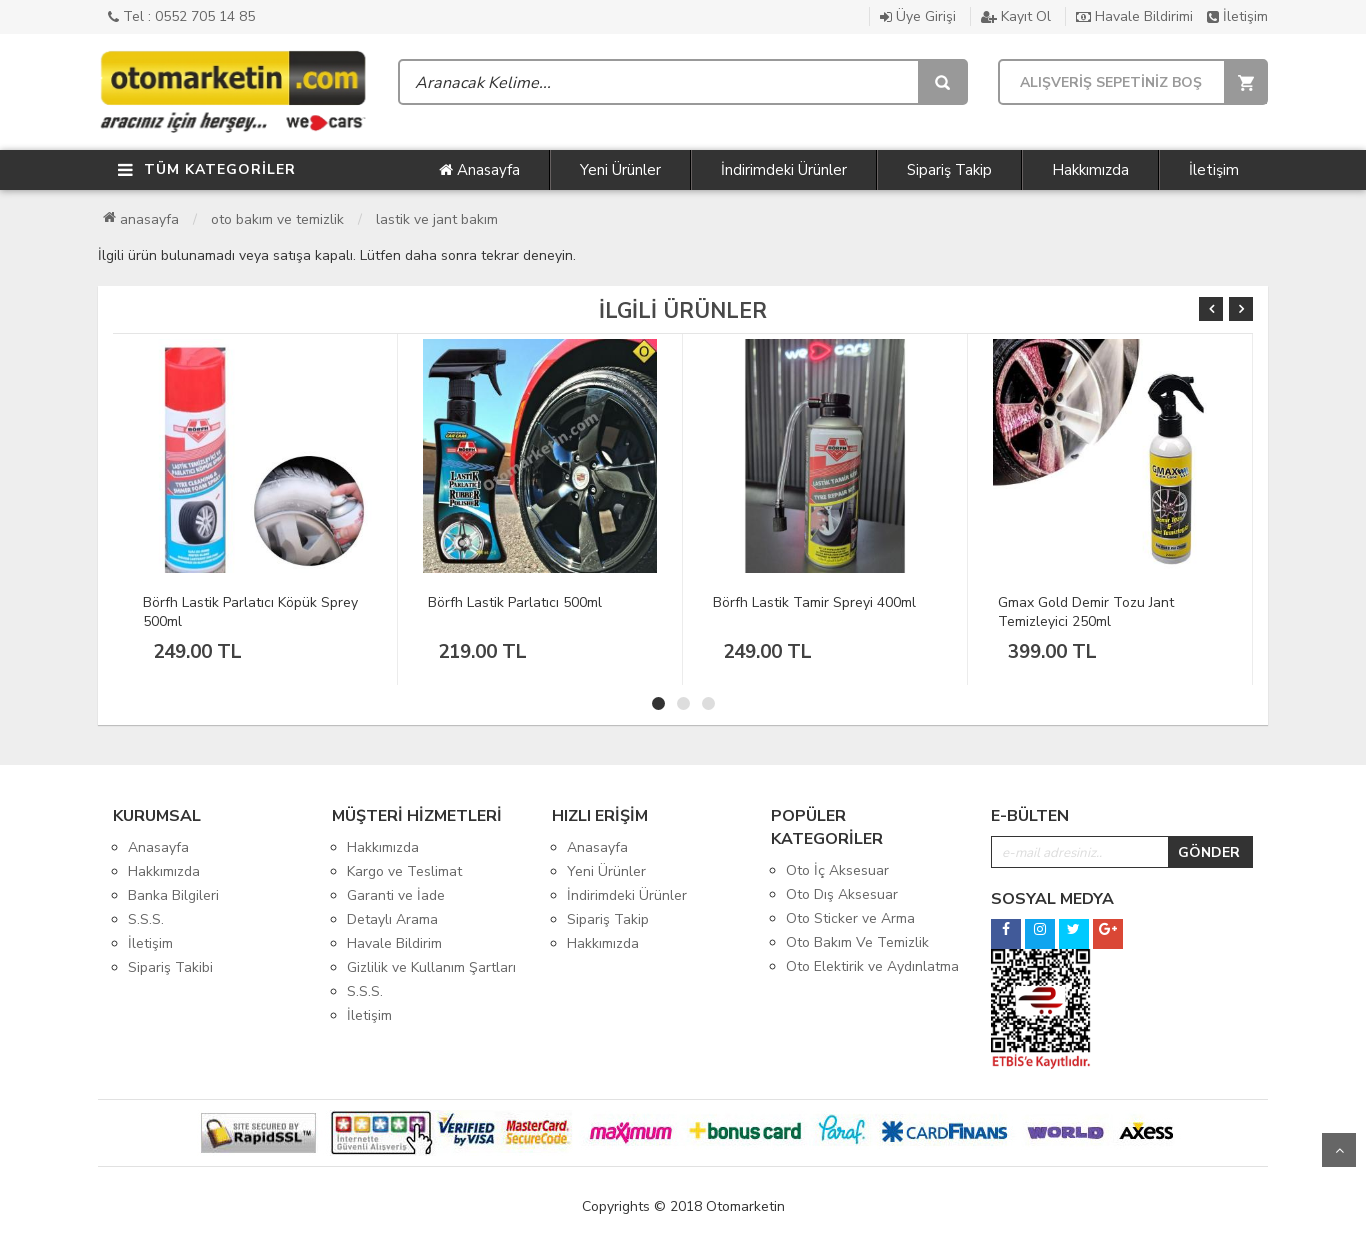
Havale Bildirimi (1134, 16)
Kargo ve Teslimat (404, 871)
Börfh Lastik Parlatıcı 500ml (515, 602)
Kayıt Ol (1016, 16)
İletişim (1237, 16)
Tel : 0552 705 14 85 (181, 16)
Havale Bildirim (394, 943)
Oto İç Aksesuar (837, 870)
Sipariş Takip (949, 170)
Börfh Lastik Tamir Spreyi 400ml (814, 602)
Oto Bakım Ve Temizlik (277, 219)
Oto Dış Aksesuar (842, 894)
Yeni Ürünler (620, 170)
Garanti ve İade (396, 895)
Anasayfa (479, 170)
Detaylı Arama (392, 919)
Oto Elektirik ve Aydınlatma (872, 966)
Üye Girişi (918, 16)
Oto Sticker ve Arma (850, 918)
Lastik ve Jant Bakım (437, 219)
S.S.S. (146, 919)
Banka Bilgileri (173, 895)
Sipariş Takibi (170, 967)
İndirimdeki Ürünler (784, 170)
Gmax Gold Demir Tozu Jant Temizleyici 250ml (1086, 612)
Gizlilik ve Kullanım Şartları (431, 967)
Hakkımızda (1090, 170)
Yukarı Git (1339, 1150)
